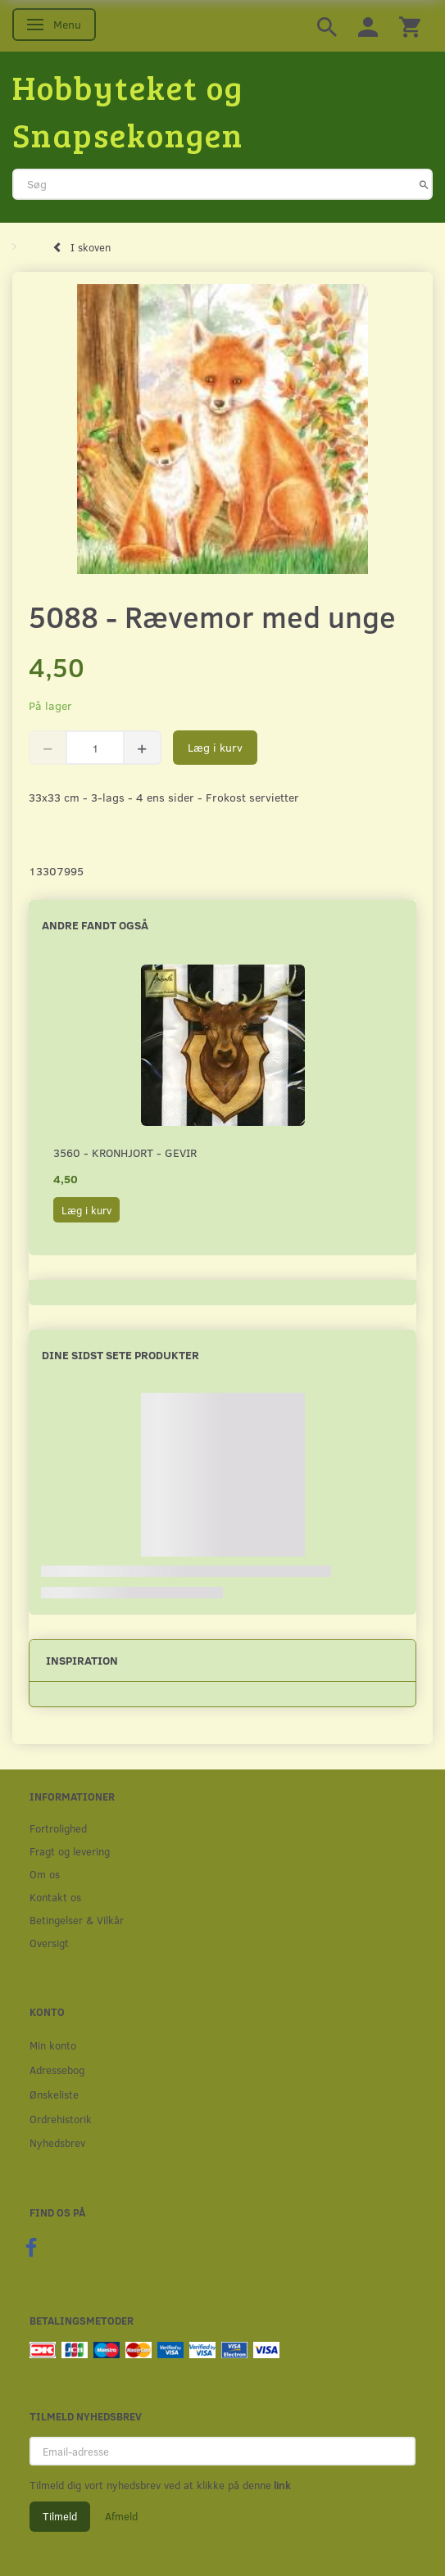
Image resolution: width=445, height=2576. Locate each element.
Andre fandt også (95, 925)
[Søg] (424, 184)
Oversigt (49, 1943)
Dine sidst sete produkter (120, 1355)
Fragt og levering (70, 1851)
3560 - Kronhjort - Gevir (125, 1152)
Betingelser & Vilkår (77, 1920)
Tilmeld (60, 2516)
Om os (45, 1874)
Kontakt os (55, 1897)
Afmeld (121, 2516)
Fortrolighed (58, 1828)
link (281, 2485)
